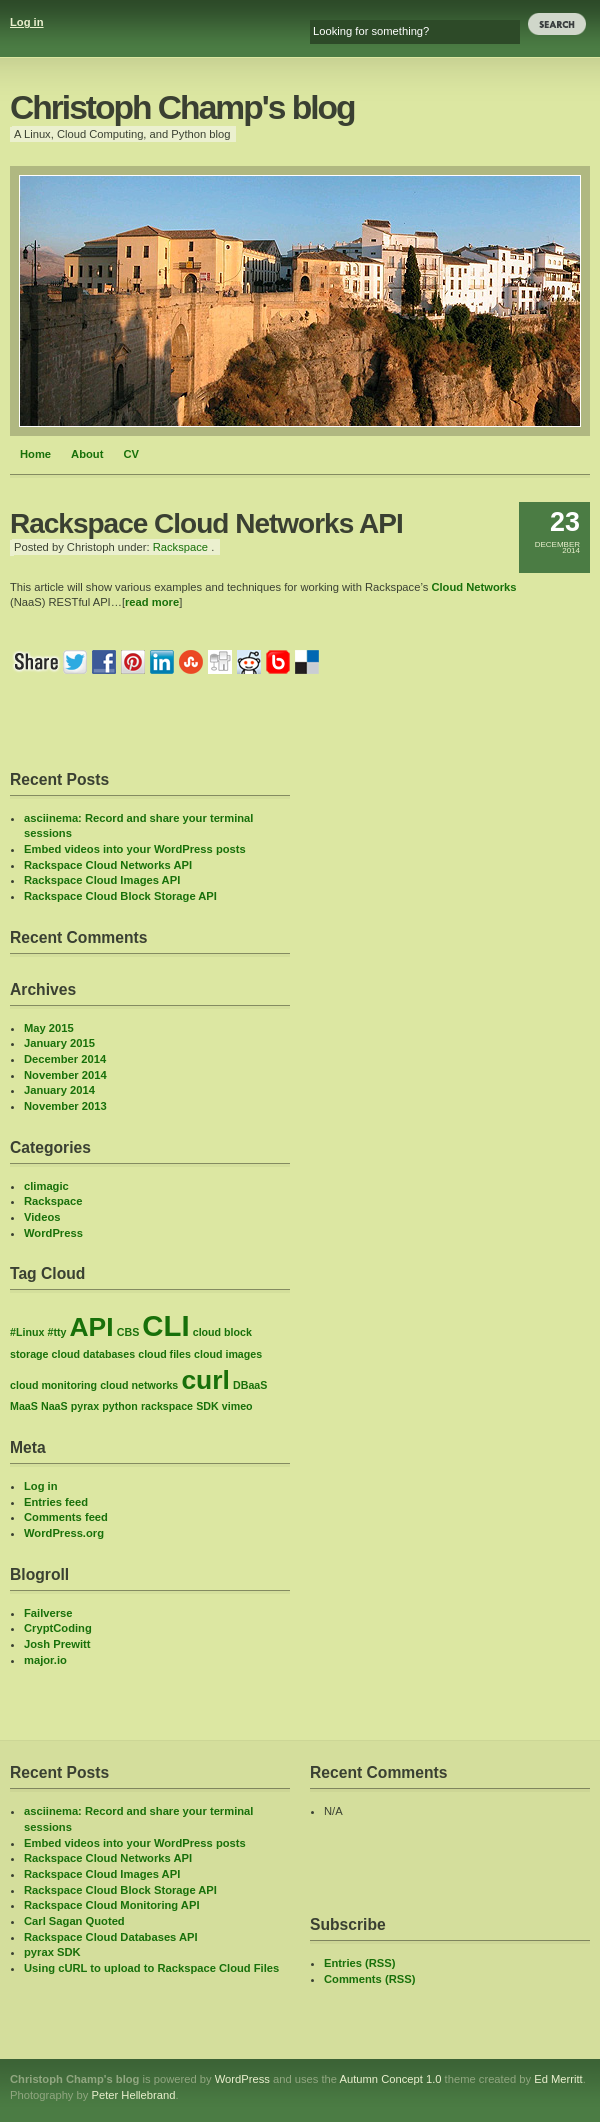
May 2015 (49, 1028)
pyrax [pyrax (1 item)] (85, 1406)
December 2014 (65, 1059)
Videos (42, 1217)
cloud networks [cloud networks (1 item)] (139, 1385)
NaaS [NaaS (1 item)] (54, 1406)
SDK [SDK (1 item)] (207, 1406)
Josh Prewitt (57, 1644)
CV (131, 454)
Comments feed (66, 1517)
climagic (46, 1186)
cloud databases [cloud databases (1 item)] (94, 1354)
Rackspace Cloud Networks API (108, 865)
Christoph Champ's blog (182, 107)
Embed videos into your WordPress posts (135, 849)
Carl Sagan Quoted (74, 1921)
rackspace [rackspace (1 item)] (167, 1406)
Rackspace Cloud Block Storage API (120, 896)
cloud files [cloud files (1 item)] (164, 1354)
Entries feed (56, 1502)
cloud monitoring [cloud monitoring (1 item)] (53, 1385)
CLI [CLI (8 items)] (165, 1325)
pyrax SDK (52, 1952)
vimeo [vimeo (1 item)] (237, 1406)
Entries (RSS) (360, 1963)
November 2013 (65, 1106)
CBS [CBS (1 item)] (128, 1332)
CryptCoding (58, 1628)
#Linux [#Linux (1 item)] (27, 1332)
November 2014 (65, 1075)
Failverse (48, 1613)
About (87, 454)
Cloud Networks (473, 587)
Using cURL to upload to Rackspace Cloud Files (151, 1968)
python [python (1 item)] (120, 1406)
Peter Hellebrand (133, 2095)
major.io (45, 1660)
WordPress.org (64, 1533)
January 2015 (59, 1043)
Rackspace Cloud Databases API (111, 1937)
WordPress (53, 1233)
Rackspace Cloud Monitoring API (112, 1905)
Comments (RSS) (369, 1979)
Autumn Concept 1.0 (391, 2079)
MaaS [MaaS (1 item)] (24, 1406)
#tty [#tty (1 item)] (56, 1332)
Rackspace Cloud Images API (102, 880)
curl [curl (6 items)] (205, 1380)
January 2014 (59, 1090)
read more (152, 602)
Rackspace (180, 547)
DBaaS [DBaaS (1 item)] (250, 1385)
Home (35, 454)
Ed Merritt (558, 2079)
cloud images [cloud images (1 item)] (228, 1354)
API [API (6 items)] (92, 1327)
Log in (27, 22)
